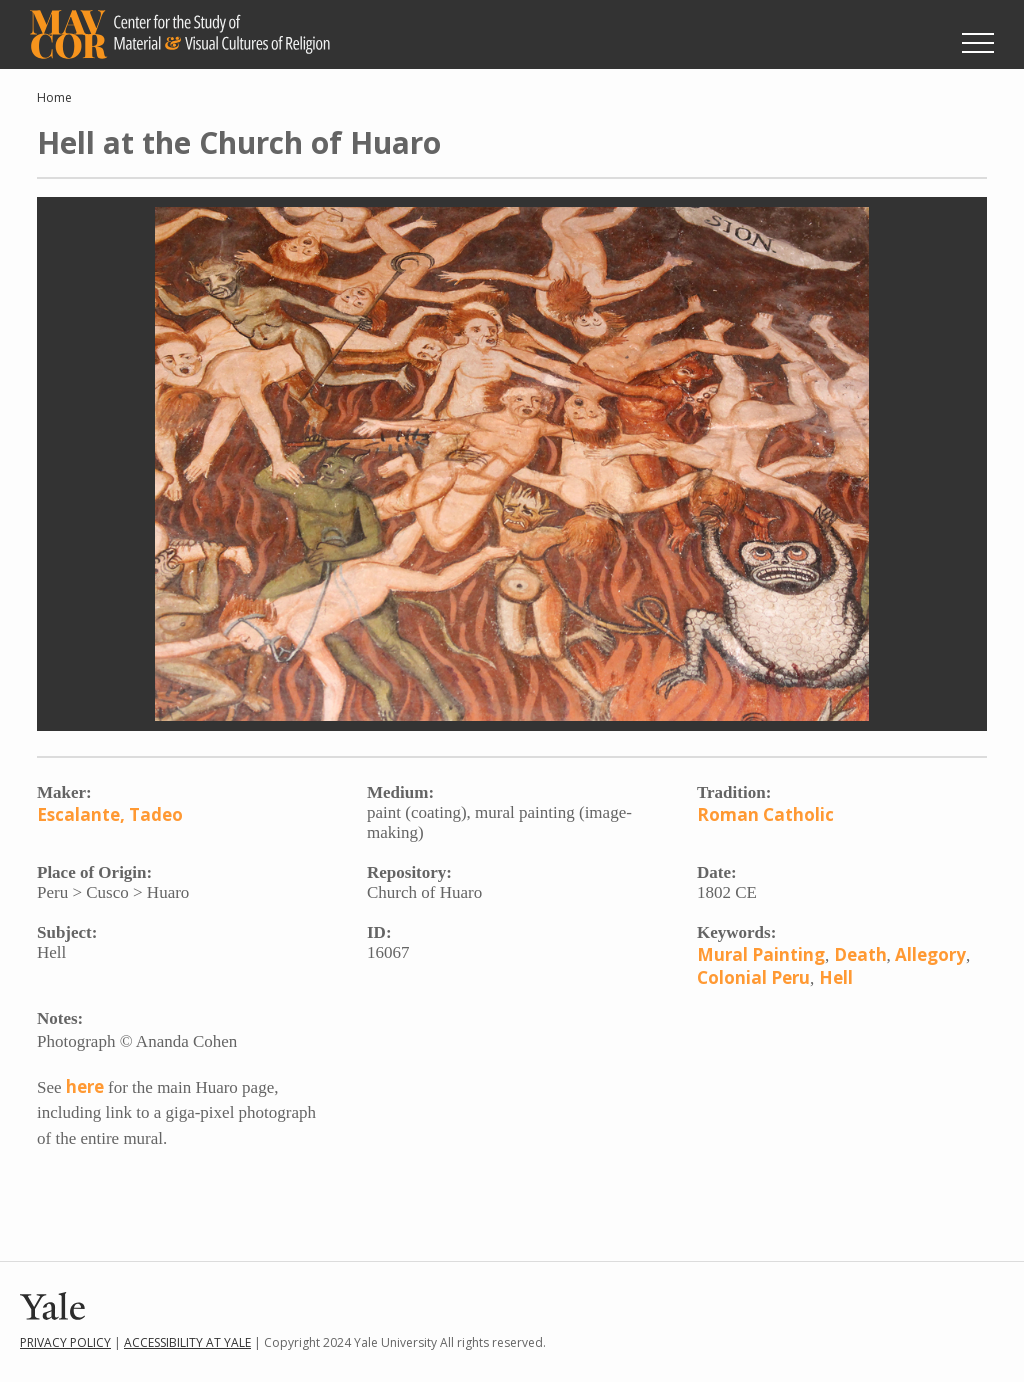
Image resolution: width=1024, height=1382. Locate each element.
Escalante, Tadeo (110, 814)
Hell (836, 977)
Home (54, 97)
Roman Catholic (765, 814)
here (85, 1086)
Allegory (930, 954)
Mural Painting (761, 954)
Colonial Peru (753, 977)
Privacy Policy (65, 1342)
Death (860, 954)
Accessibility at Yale (187, 1342)
